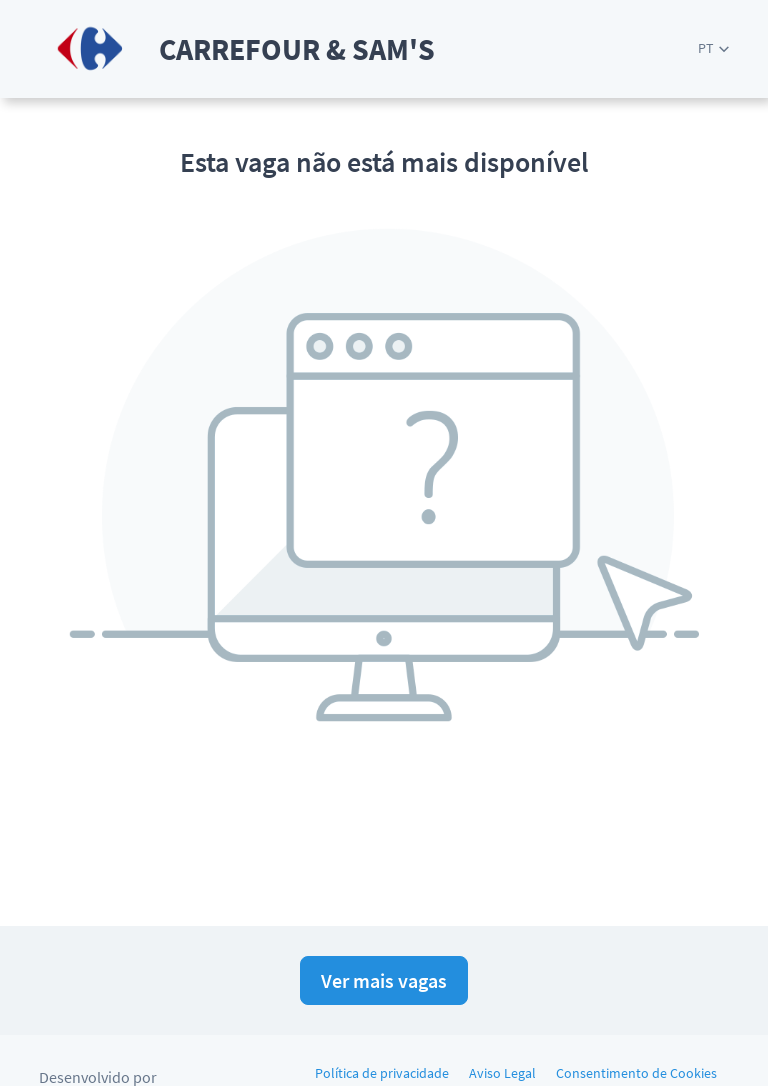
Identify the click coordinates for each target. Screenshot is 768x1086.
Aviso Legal (502, 1073)
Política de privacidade (382, 1073)
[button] (713, 48)
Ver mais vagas (384, 980)
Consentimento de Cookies (636, 1073)
